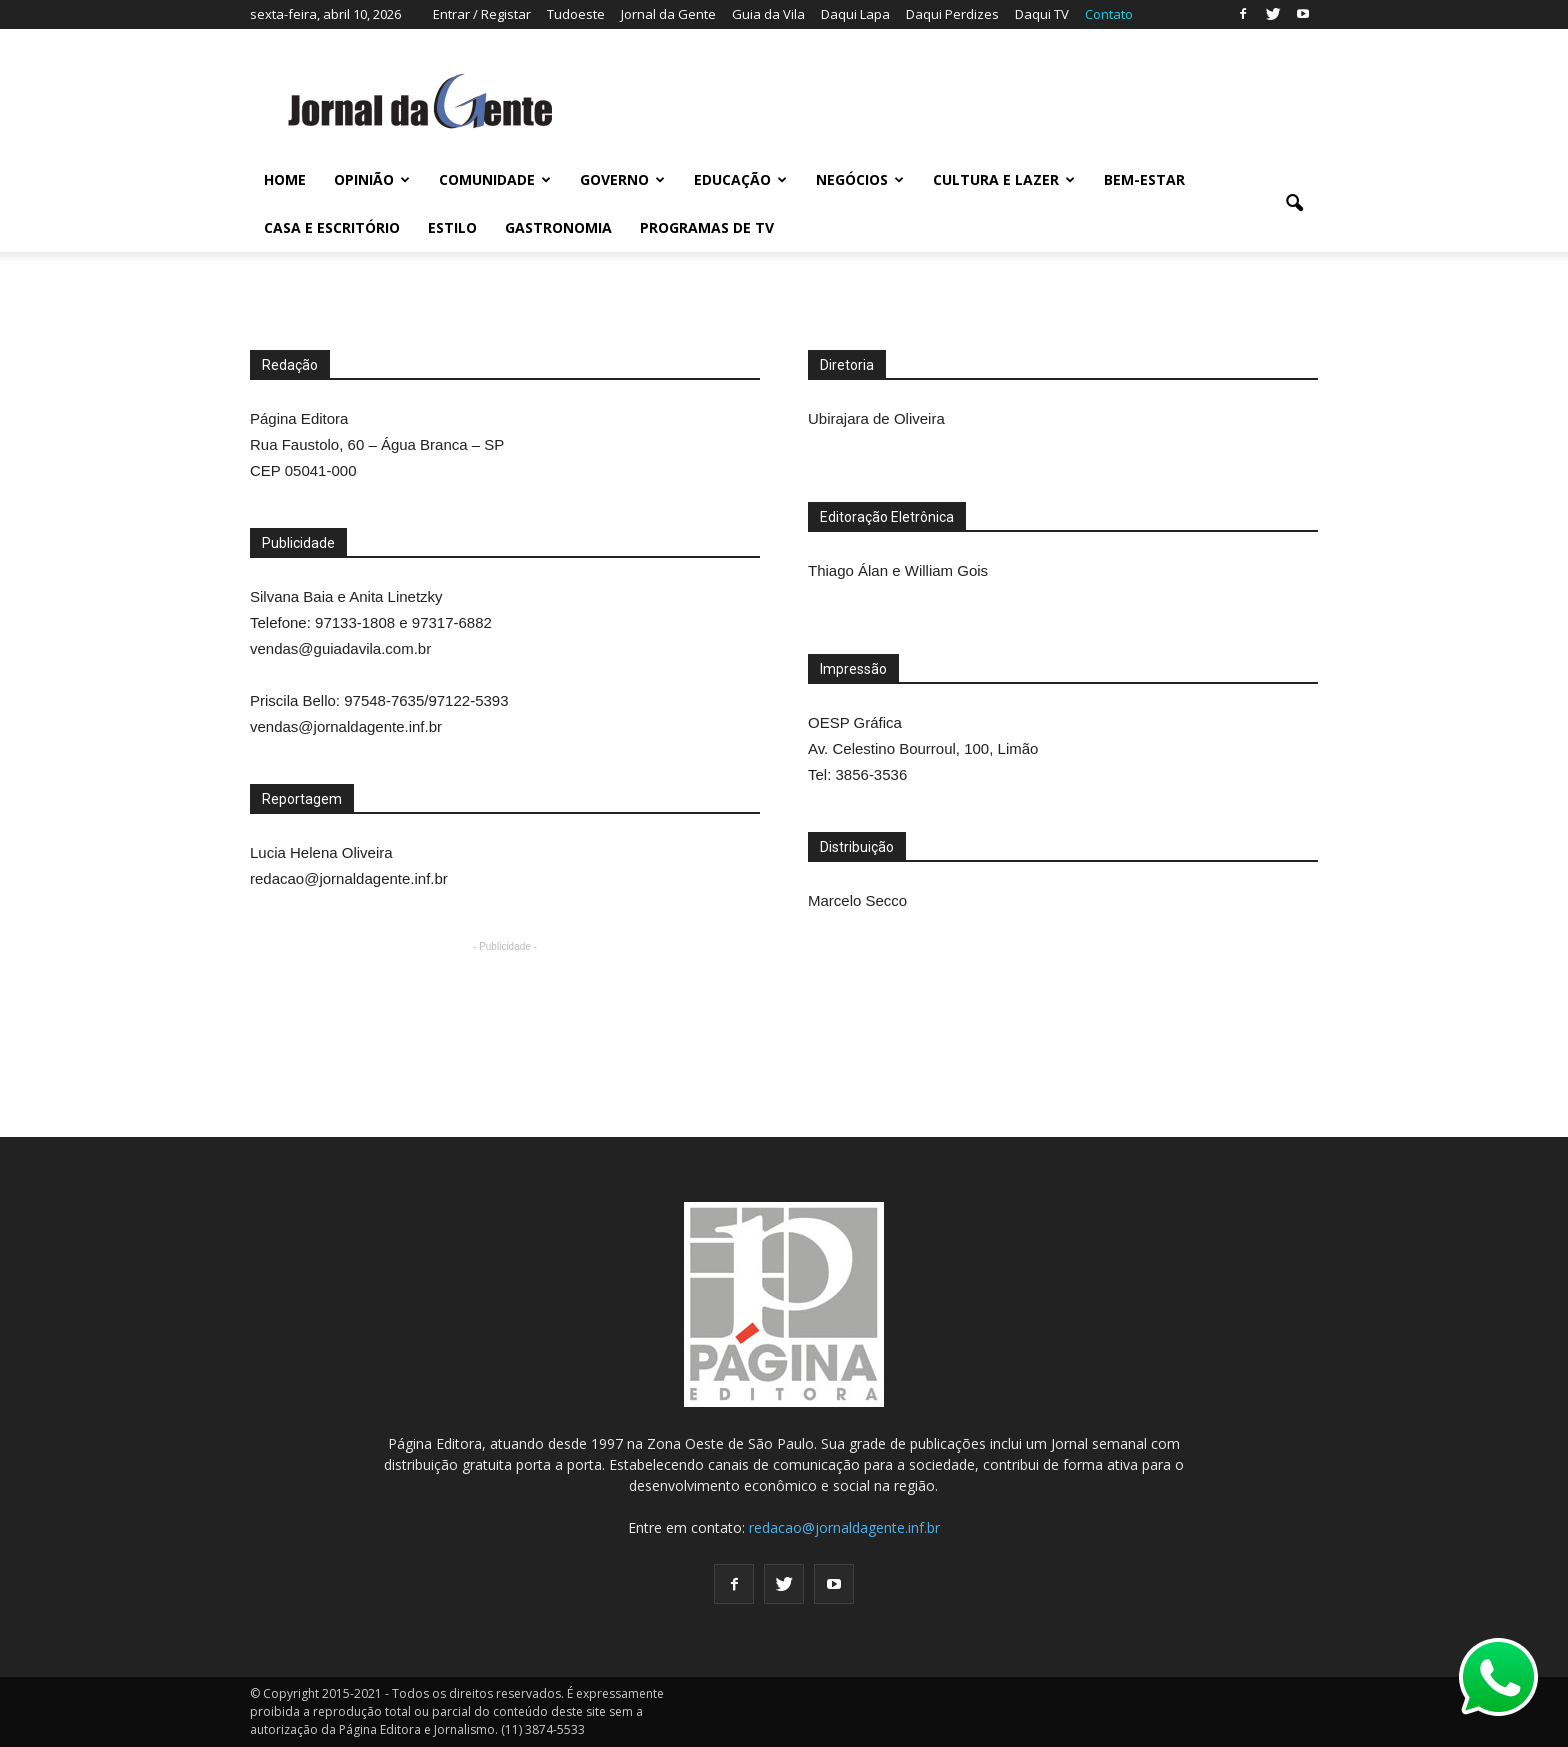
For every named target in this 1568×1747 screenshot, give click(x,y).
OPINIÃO (372, 179)
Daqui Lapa (855, 14)
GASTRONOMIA (558, 227)
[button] (1294, 204)
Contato (1109, 14)
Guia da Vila (768, 14)
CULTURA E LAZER (1004, 179)
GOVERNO (622, 179)
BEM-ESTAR (1144, 179)
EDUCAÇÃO (740, 179)
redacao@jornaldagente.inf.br (844, 1527)
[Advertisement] (614, 1002)
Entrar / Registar (482, 14)
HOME (285, 179)
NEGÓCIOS (860, 179)
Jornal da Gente (668, 14)
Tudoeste (576, 14)
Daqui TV (1042, 14)
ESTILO (452, 227)
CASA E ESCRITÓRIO (332, 227)
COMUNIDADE (495, 179)
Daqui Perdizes (952, 14)
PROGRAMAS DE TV (707, 227)
